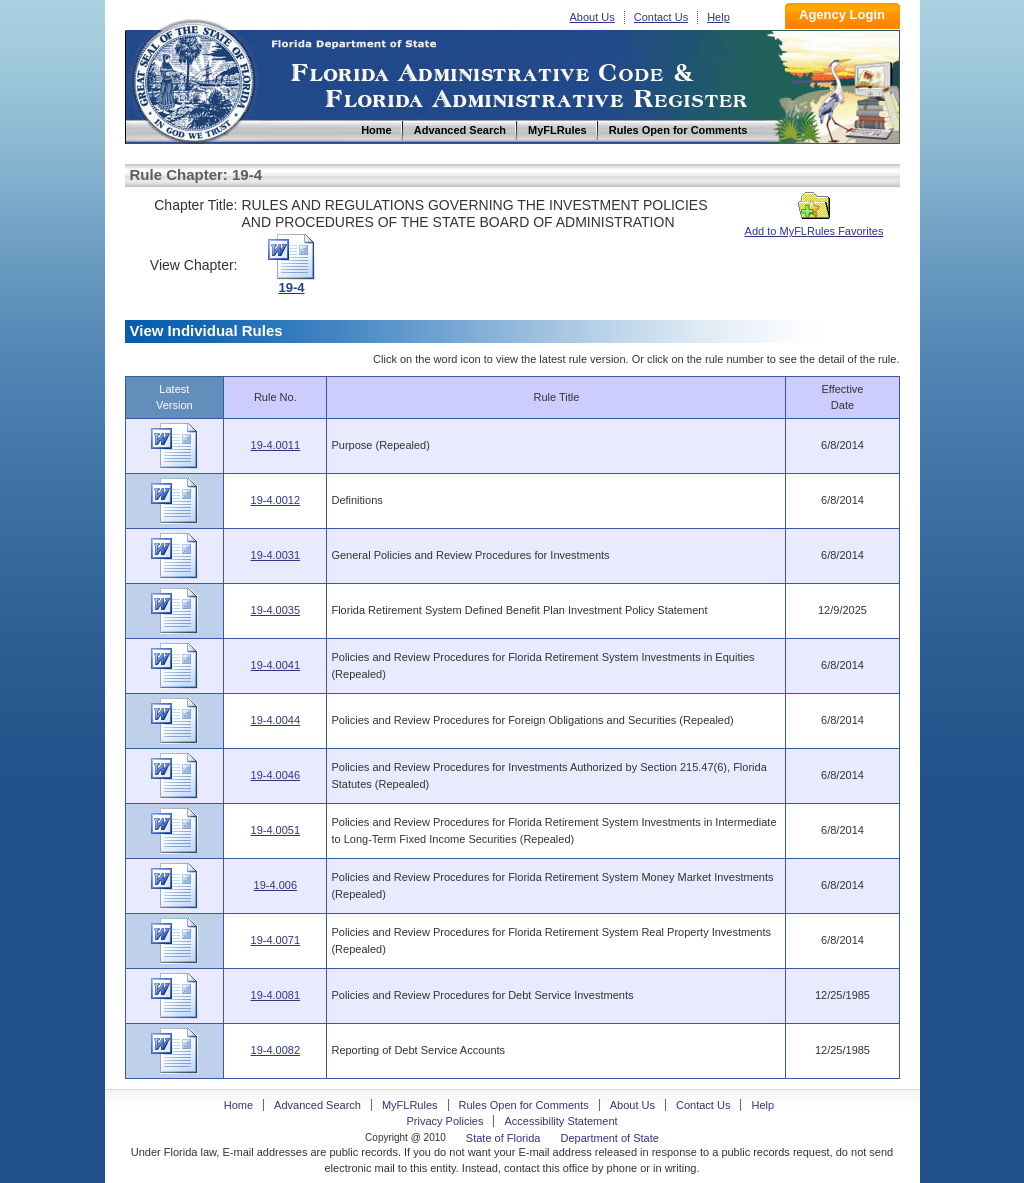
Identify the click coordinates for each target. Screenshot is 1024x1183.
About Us (592, 17)
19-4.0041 (276, 665)
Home (193, 78)
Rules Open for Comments (524, 1105)
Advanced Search (317, 1105)
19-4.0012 (276, 500)
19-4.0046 (276, 775)
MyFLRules (410, 1105)
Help (718, 17)
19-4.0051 (276, 830)
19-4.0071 (276, 940)
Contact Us (661, 17)
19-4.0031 (276, 555)
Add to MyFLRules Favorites (814, 225)
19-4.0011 (276, 445)
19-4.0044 (276, 720)
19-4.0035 (276, 610)
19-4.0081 (276, 995)
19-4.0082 (276, 1050)
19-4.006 (275, 885)
